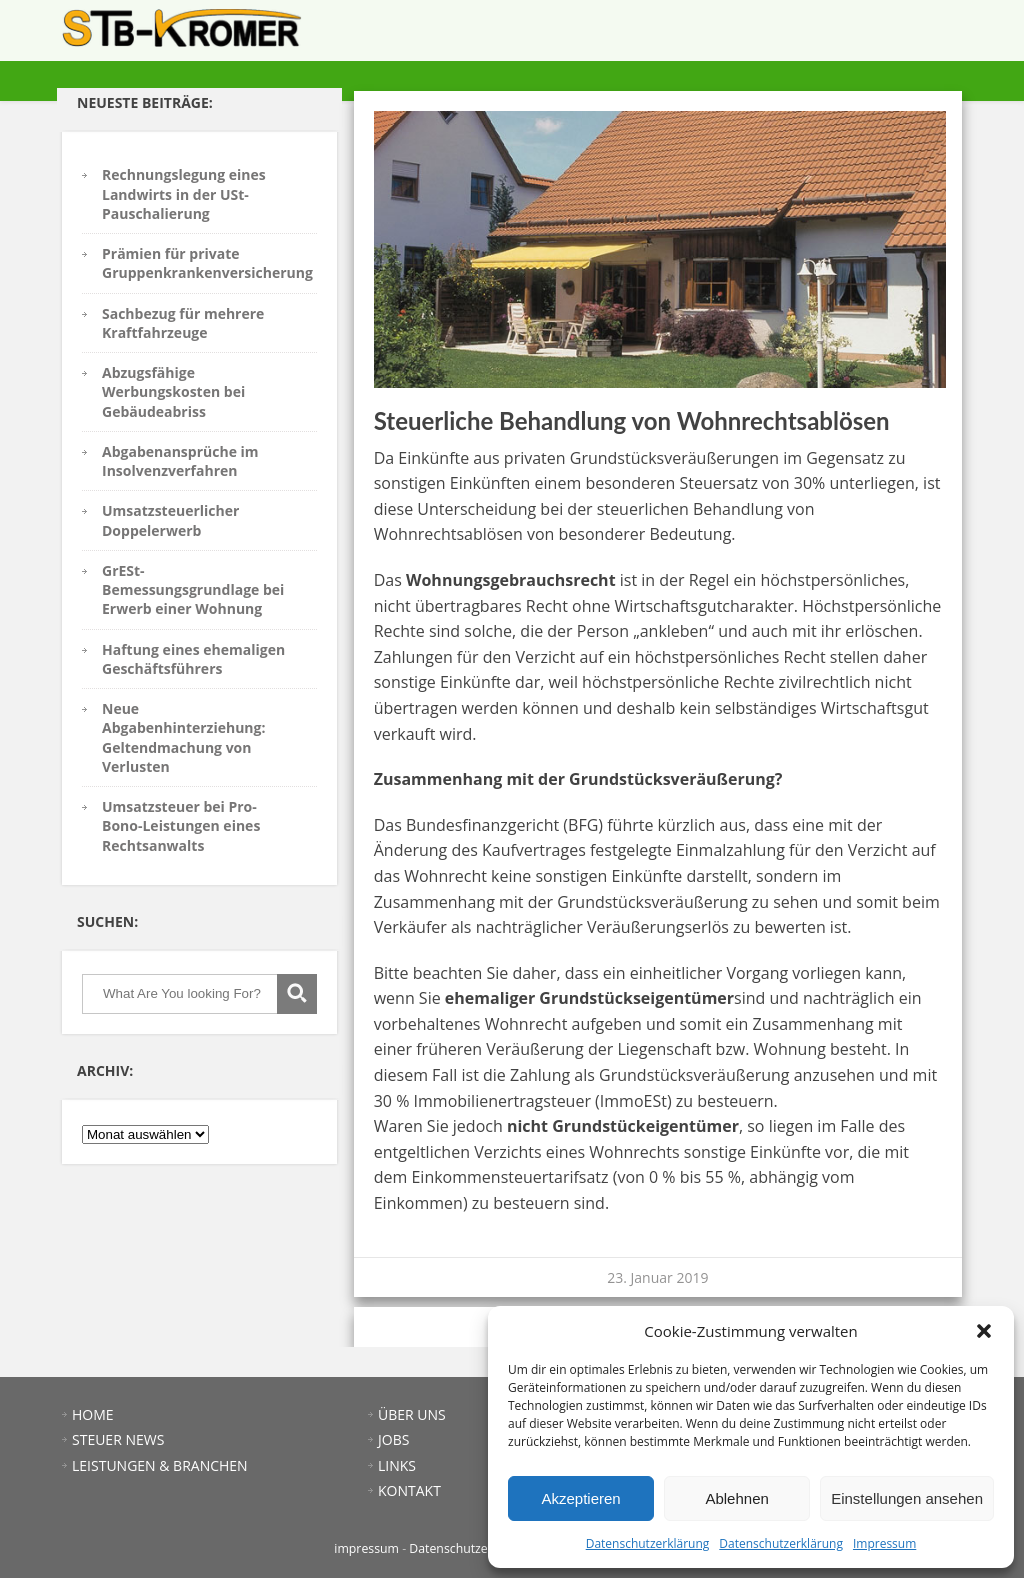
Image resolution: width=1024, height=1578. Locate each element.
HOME (508, 35)
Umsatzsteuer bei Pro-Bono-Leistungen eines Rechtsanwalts (181, 826)
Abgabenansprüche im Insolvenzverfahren (180, 461)
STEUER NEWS (570, 35)
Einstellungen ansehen (907, 1498)
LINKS (878, 35)
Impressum (884, 1543)
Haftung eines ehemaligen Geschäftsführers (193, 659)
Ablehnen (736, 1498)
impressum (366, 1548)
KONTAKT (927, 35)
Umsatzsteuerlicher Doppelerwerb (170, 520)
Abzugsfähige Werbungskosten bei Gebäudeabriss (173, 392)
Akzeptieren (580, 1498)
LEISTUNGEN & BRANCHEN (686, 35)
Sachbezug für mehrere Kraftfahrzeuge (183, 323)
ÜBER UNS (791, 35)
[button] (984, 1331)
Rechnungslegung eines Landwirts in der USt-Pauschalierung (184, 194)
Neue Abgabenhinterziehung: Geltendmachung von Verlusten (183, 737)
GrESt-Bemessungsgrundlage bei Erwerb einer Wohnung (193, 590)
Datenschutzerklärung (648, 1543)
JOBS (840, 35)
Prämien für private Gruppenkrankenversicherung (207, 263)
